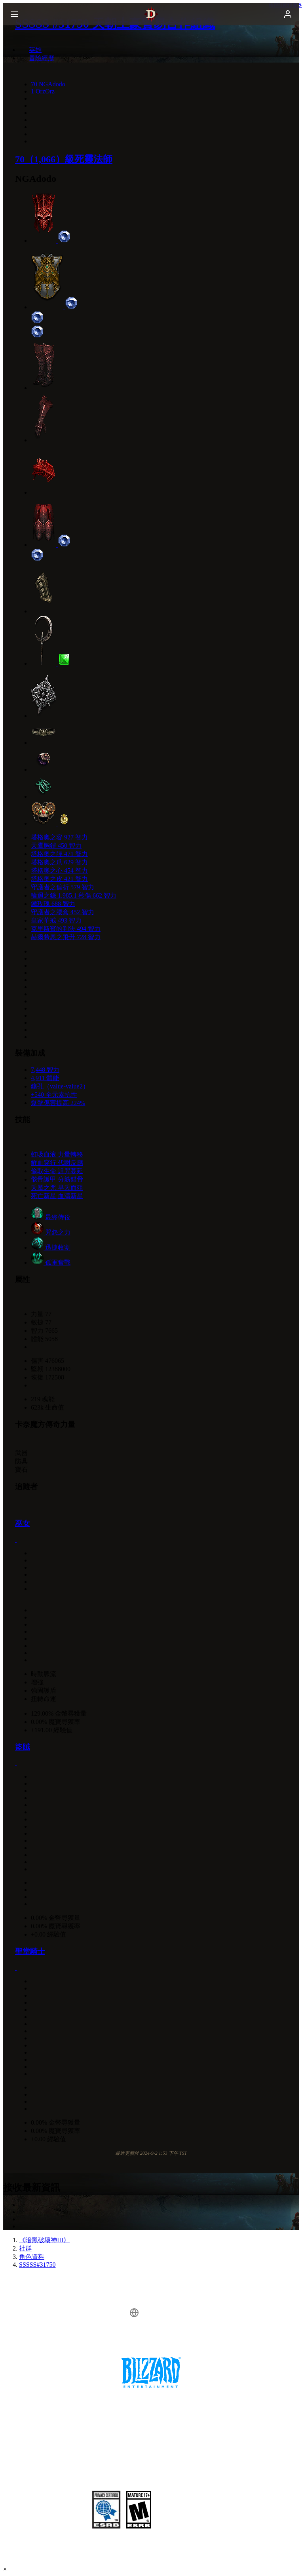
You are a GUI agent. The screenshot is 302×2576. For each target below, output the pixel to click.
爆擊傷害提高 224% (58, 1103)
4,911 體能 (45, 1078)
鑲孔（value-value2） (60, 1086)
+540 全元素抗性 (54, 1094)
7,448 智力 (45, 1069)
